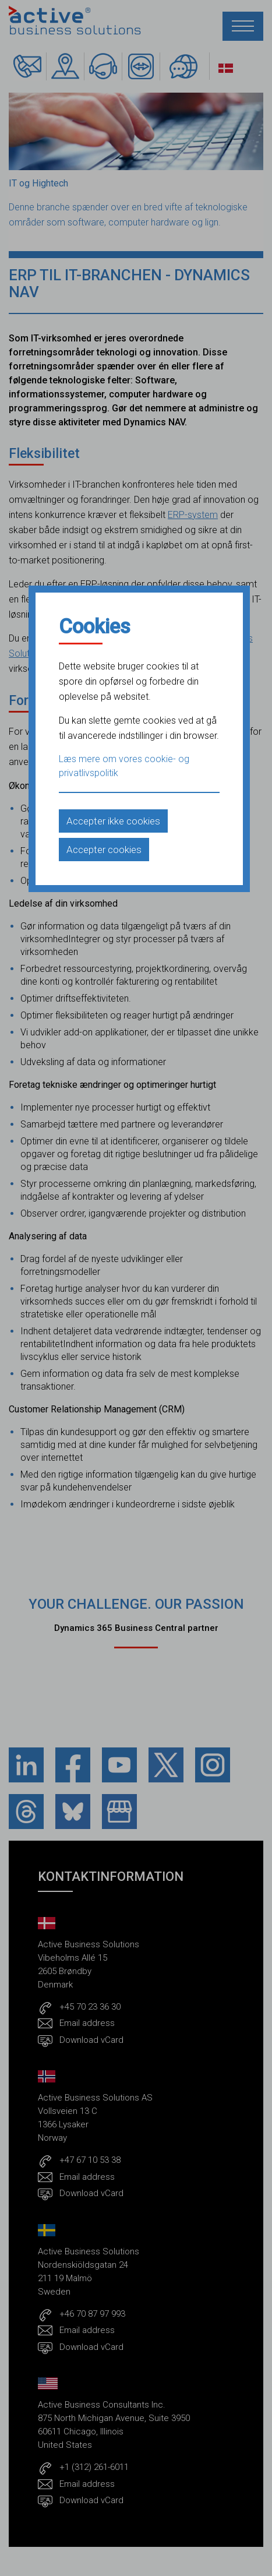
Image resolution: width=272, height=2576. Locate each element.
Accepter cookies (104, 849)
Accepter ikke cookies (113, 821)
